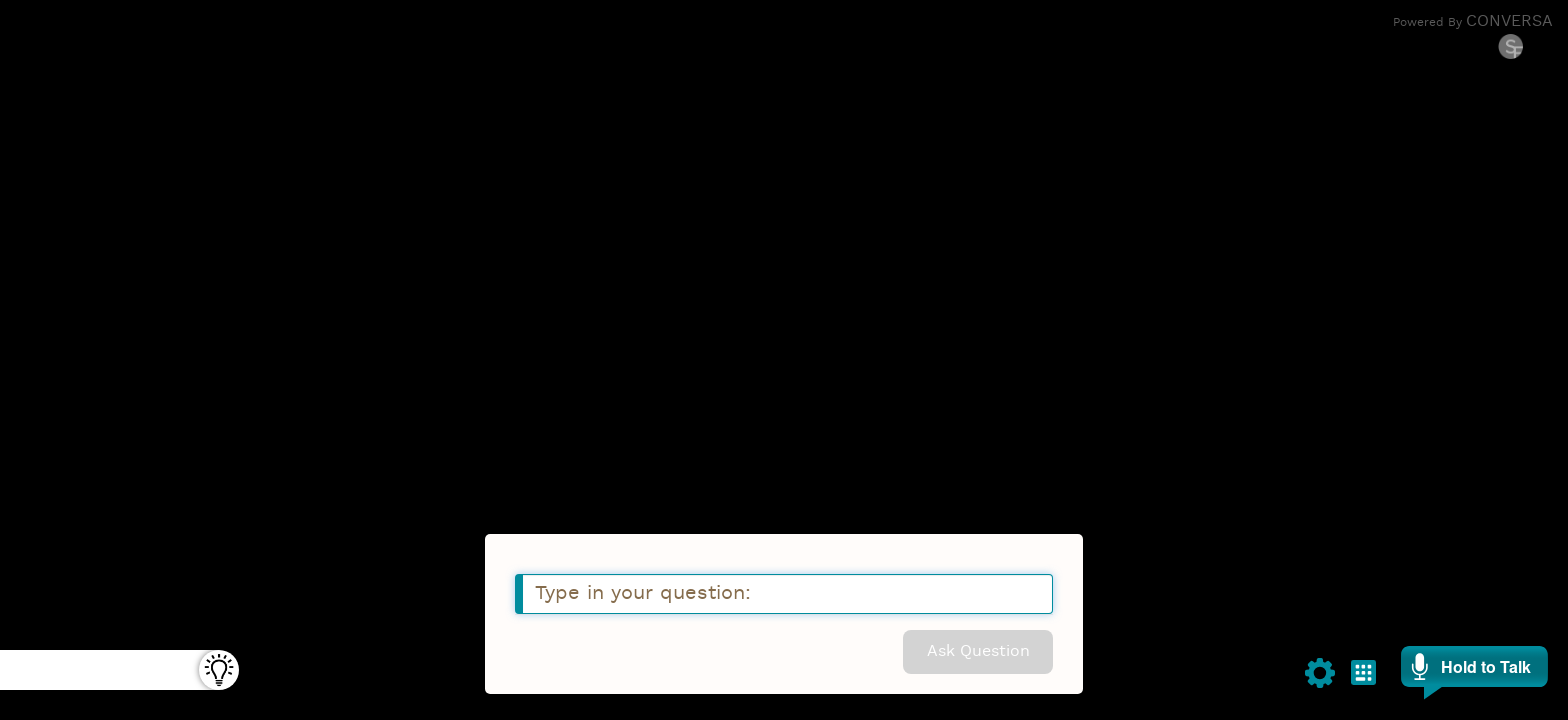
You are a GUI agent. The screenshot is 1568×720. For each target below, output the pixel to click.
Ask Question (978, 652)
